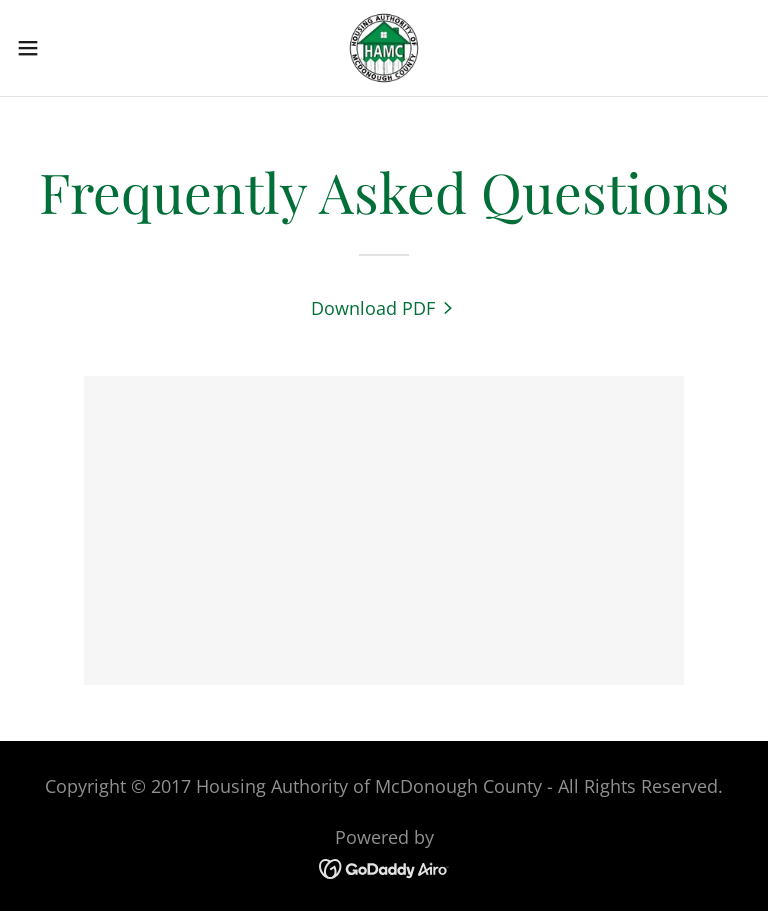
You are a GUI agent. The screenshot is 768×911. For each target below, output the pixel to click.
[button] (64, 48)
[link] (384, 48)
